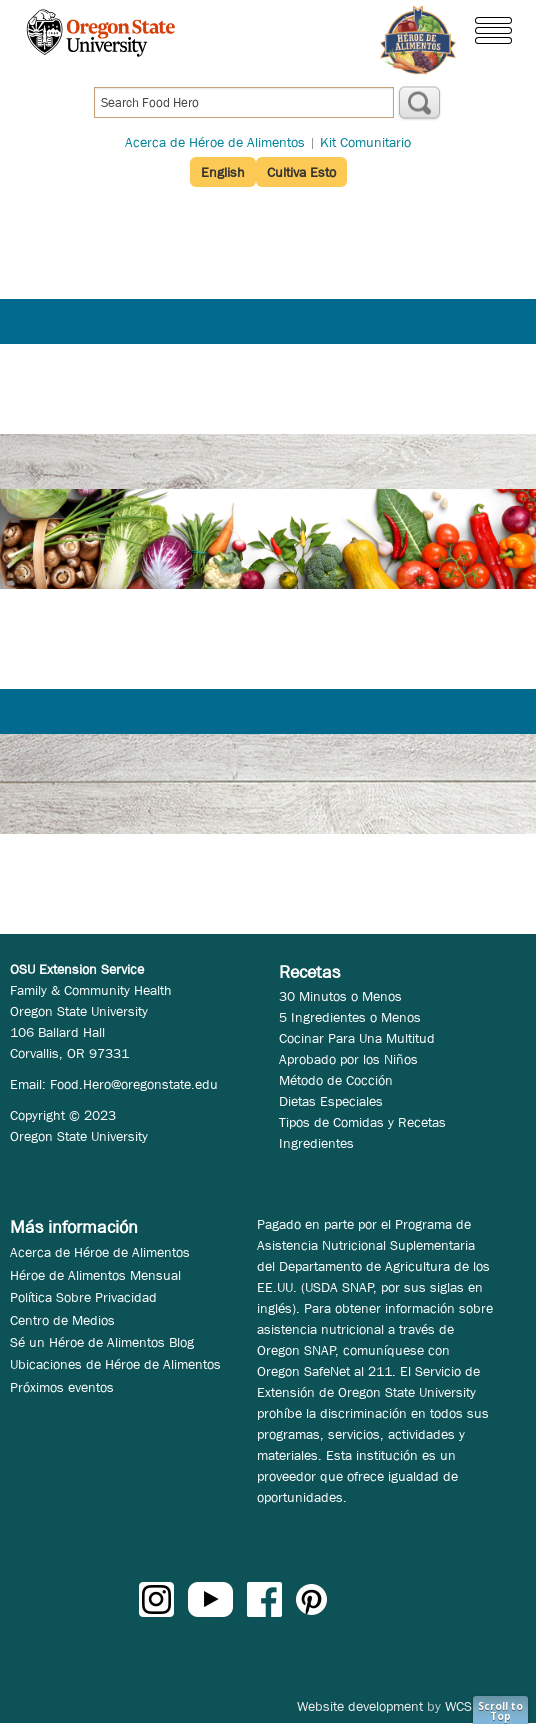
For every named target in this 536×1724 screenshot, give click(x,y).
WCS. (460, 1706)
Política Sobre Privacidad (83, 1297)
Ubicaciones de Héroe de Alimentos (115, 1364)
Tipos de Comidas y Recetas (362, 1122)
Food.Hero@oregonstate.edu (134, 1084)
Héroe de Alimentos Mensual (95, 1275)
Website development (360, 1706)
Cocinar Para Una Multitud (357, 1038)
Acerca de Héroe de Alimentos (215, 142)
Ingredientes (316, 1143)
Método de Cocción (336, 1080)
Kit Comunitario (365, 142)
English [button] (223, 172)
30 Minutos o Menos (340, 996)
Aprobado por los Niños (348, 1059)
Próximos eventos (62, 1387)
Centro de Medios (62, 1320)
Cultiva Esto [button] (301, 172)
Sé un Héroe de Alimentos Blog (102, 1342)
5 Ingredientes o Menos (350, 1017)
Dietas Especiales (331, 1101)
